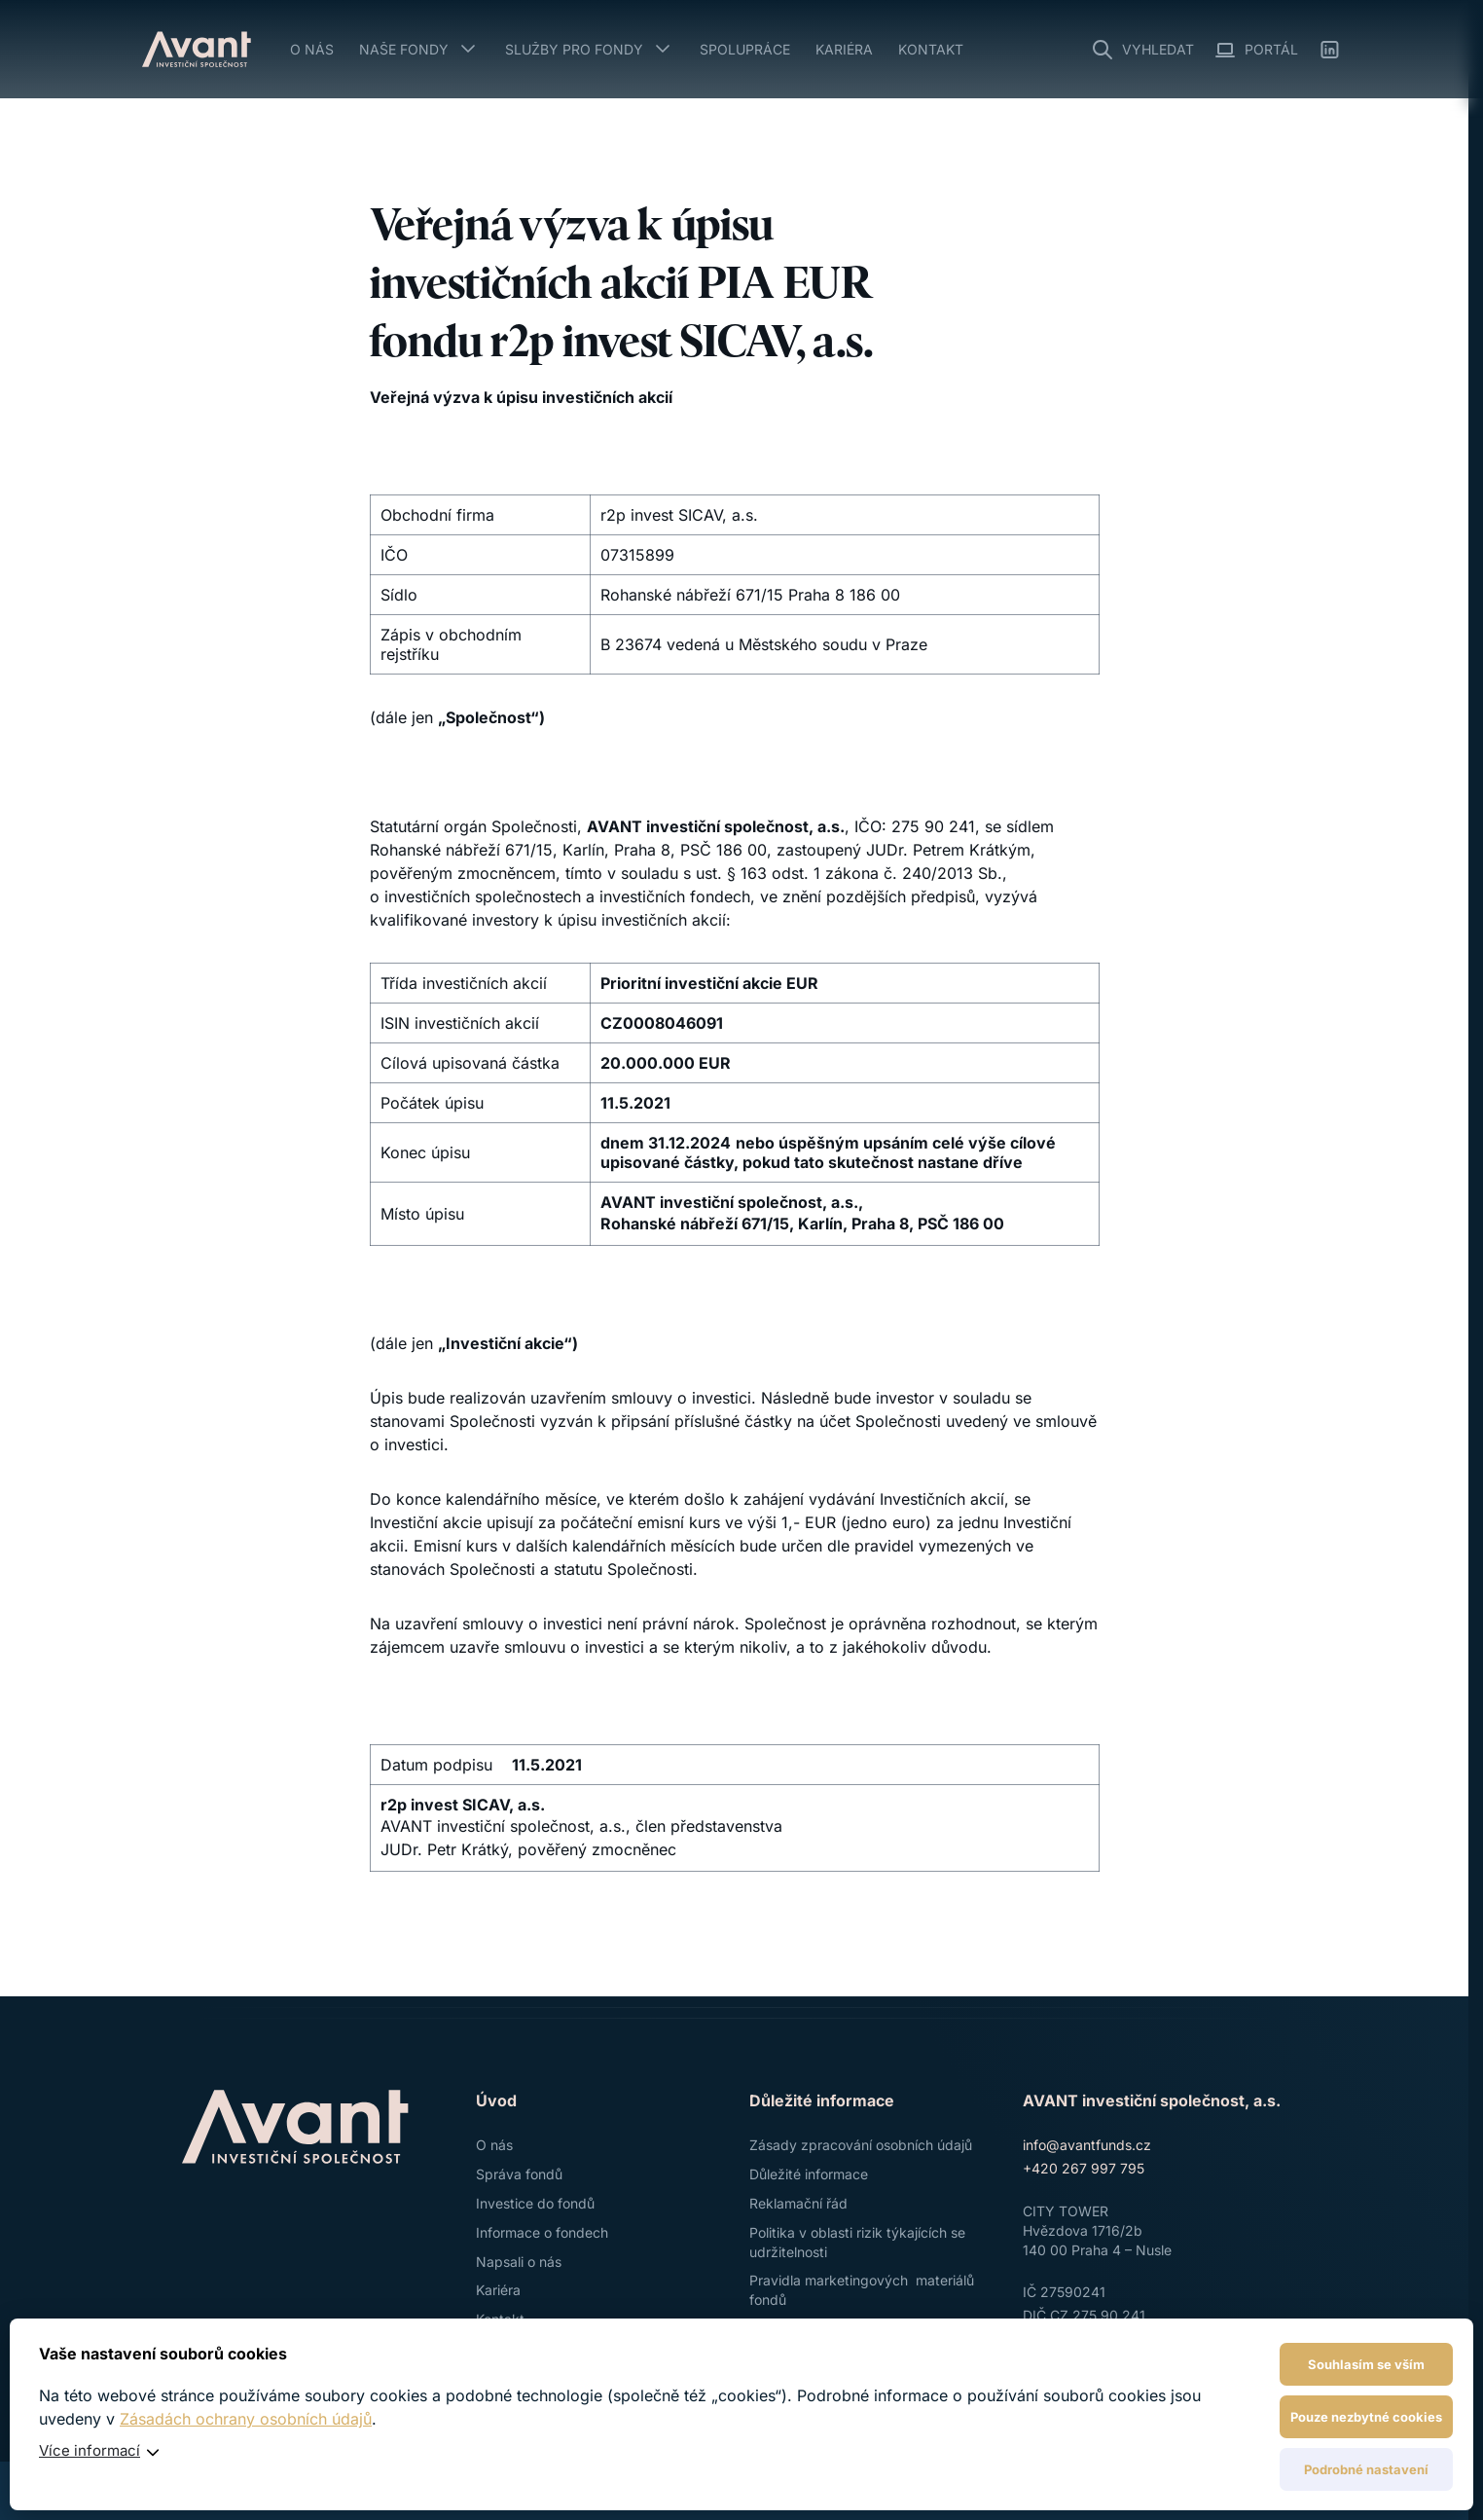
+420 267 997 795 (1083, 2168)
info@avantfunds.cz (1087, 2145)
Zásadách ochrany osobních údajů (246, 2419)
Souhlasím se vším (1366, 2364)
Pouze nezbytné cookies (1366, 2417)
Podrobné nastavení (1366, 2469)
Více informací (89, 2450)
